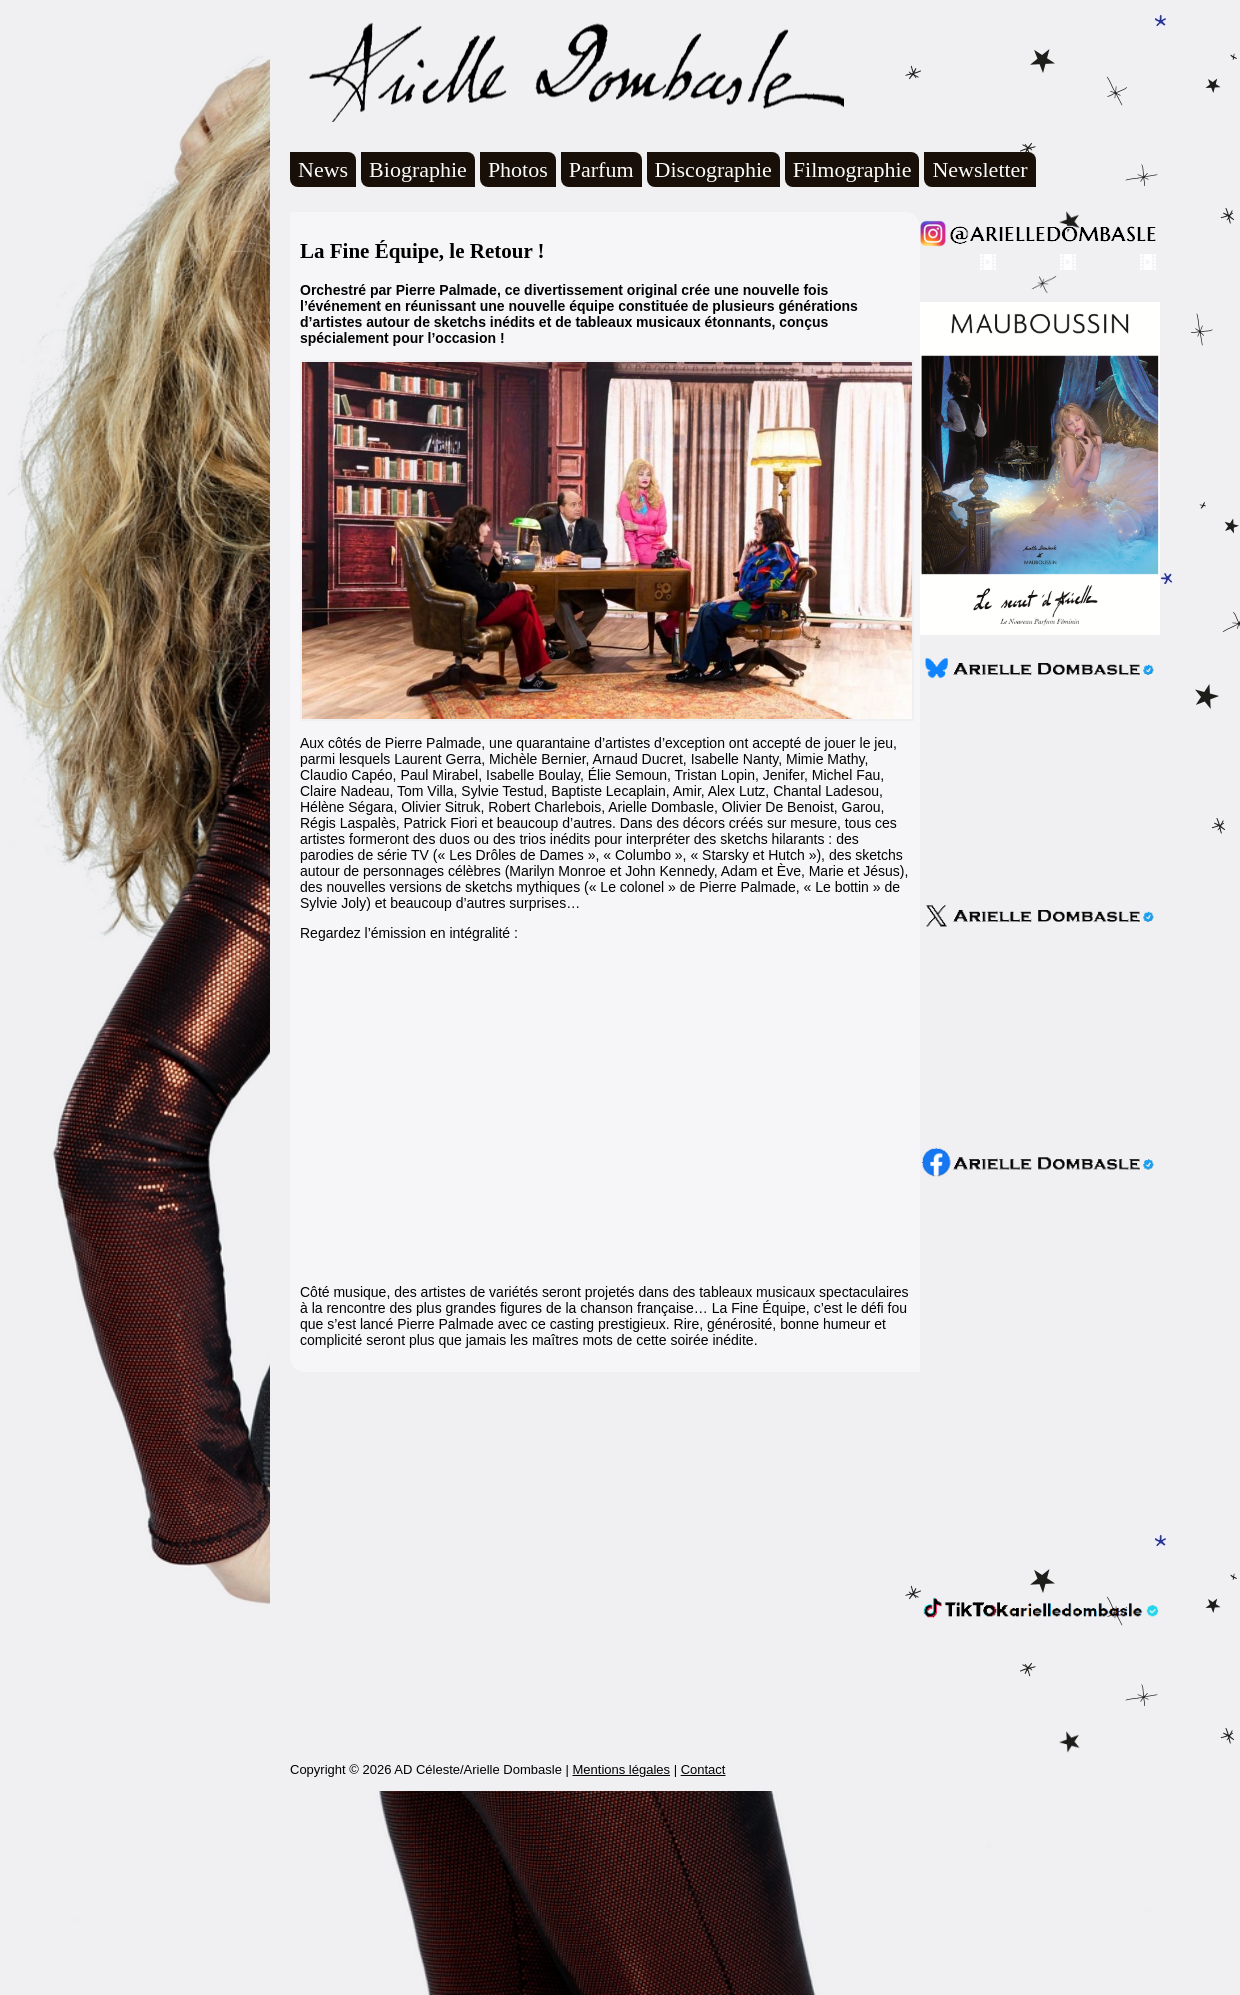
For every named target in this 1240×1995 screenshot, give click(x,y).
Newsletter (979, 169)
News (323, 169)
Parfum (601, 169)
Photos (518, 169)
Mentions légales (621, 1973)
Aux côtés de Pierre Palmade (390, 743)
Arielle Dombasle (567, 71)
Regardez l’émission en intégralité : (409, 933)
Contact (703, 1973)
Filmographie (852, 169)
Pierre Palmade (747, 887)
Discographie (713, 169)
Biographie (418, 169)
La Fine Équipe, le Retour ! (422, 251)
